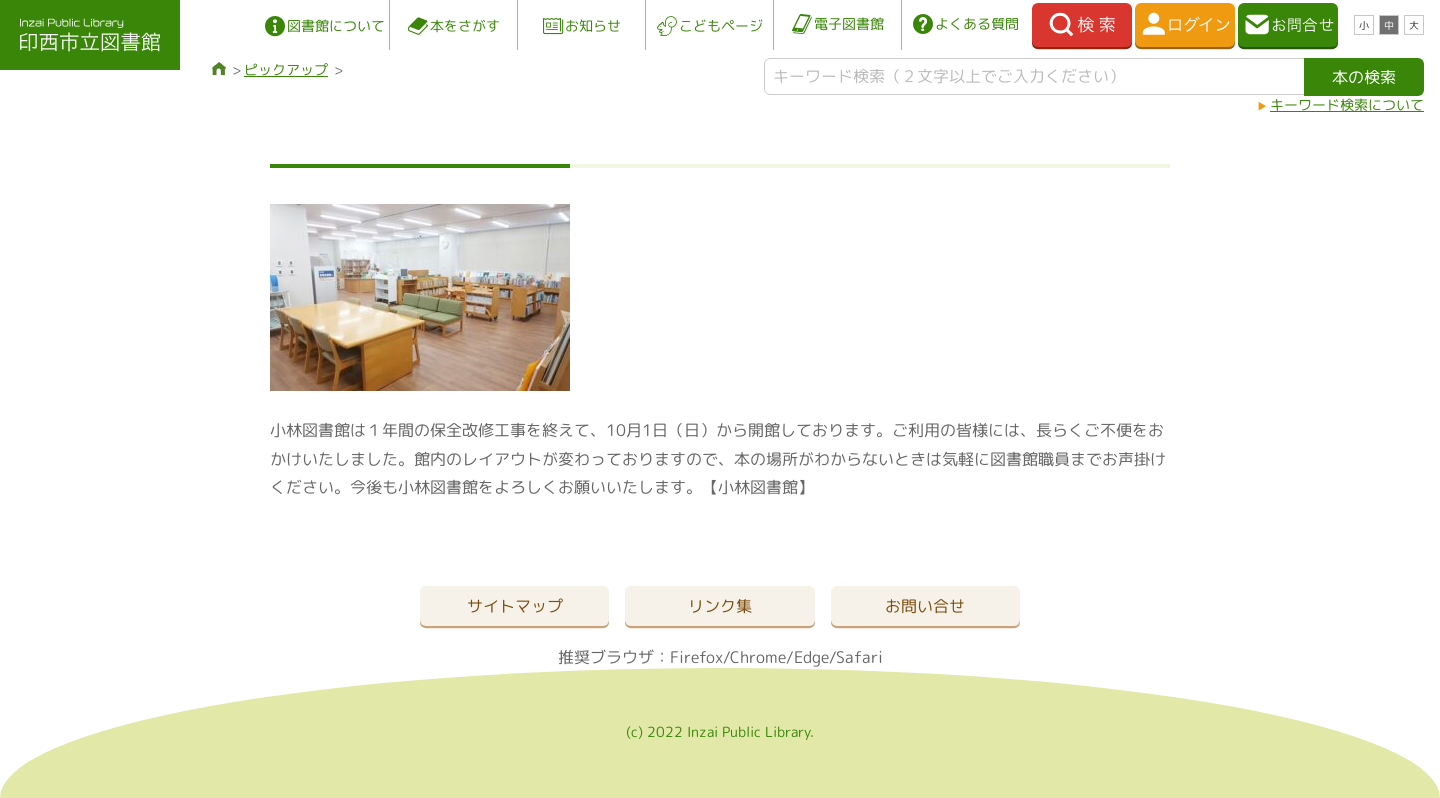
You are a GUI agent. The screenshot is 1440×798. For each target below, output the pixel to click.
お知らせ (593, 25)
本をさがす (465, 25)
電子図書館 (849, 23)
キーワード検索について (1347, 104)
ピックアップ (286, 69)
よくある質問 (977, 23)
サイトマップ (515, 606)
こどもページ (721, 25)
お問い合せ (925, 606)
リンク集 (720, 606)
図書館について (336, 25)
